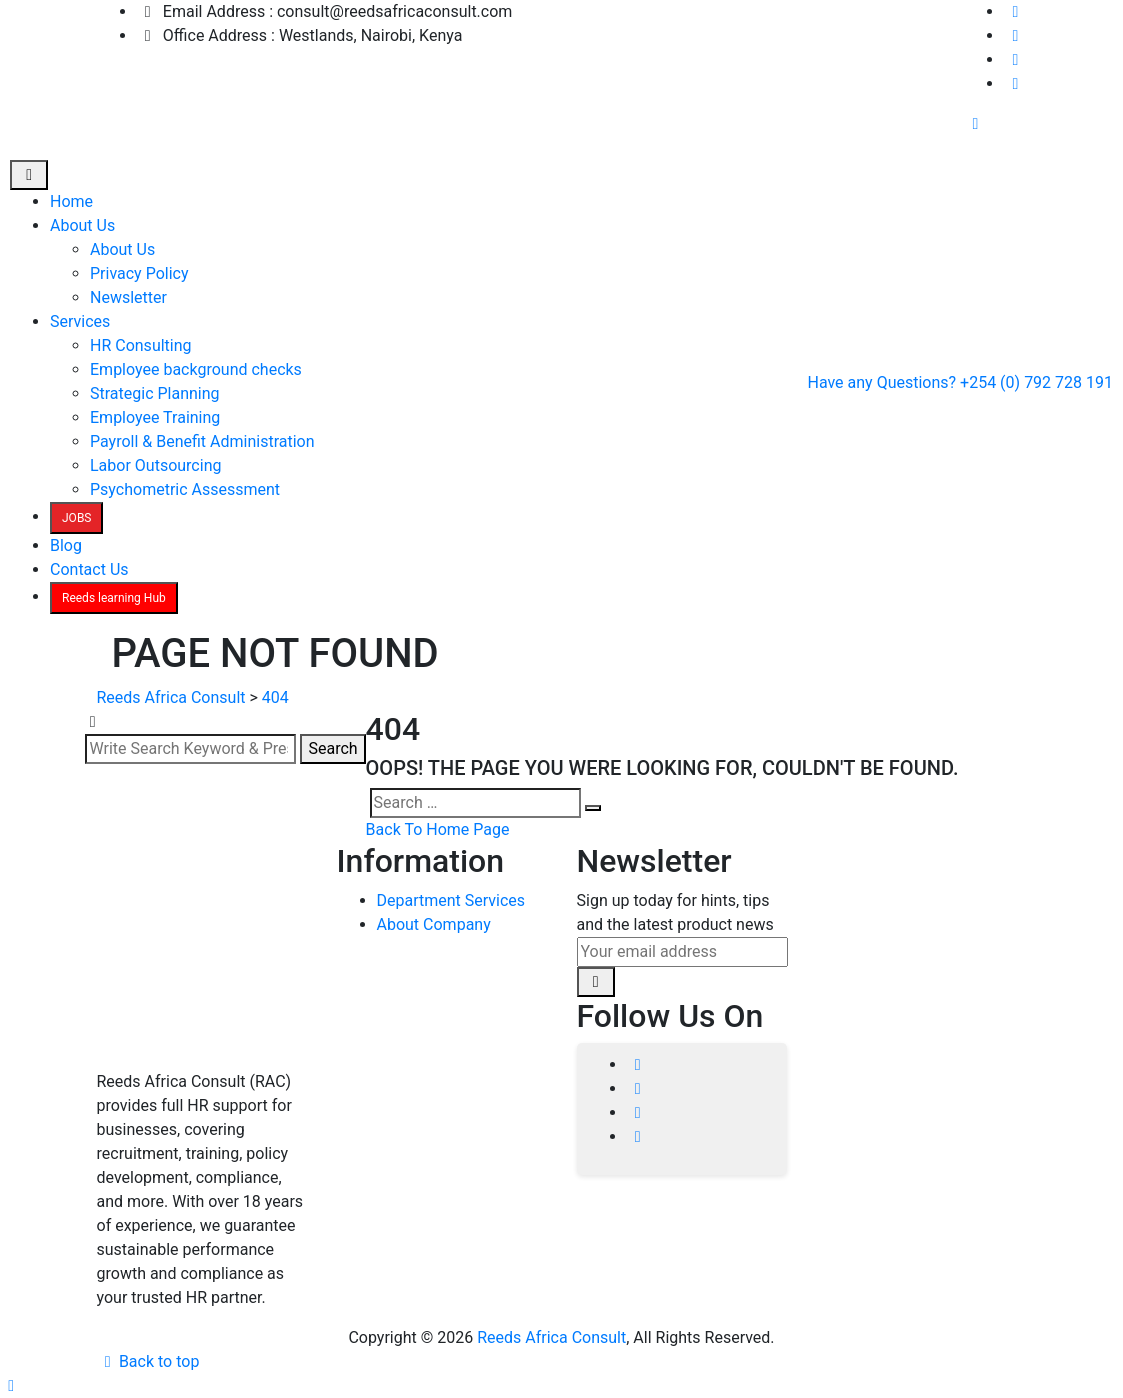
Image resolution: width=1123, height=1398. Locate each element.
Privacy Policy (139, 273)
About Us (82, 225)
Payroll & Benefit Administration (202, 441)
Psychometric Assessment (185, 489)
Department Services (451, 900)
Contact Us (89, 569)
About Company (434, 924)
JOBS (76, 518)
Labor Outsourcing (155, 465)
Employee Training (155, 417)
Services (80, 321)
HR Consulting (141, 345)
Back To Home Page (438, 829)
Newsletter (128, 297)
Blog (66, 545)
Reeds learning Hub (114, 598)
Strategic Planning (155, 393)
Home (71, 201)
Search (332, 748)
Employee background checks (196, 369)
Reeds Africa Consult (551, 1337)
